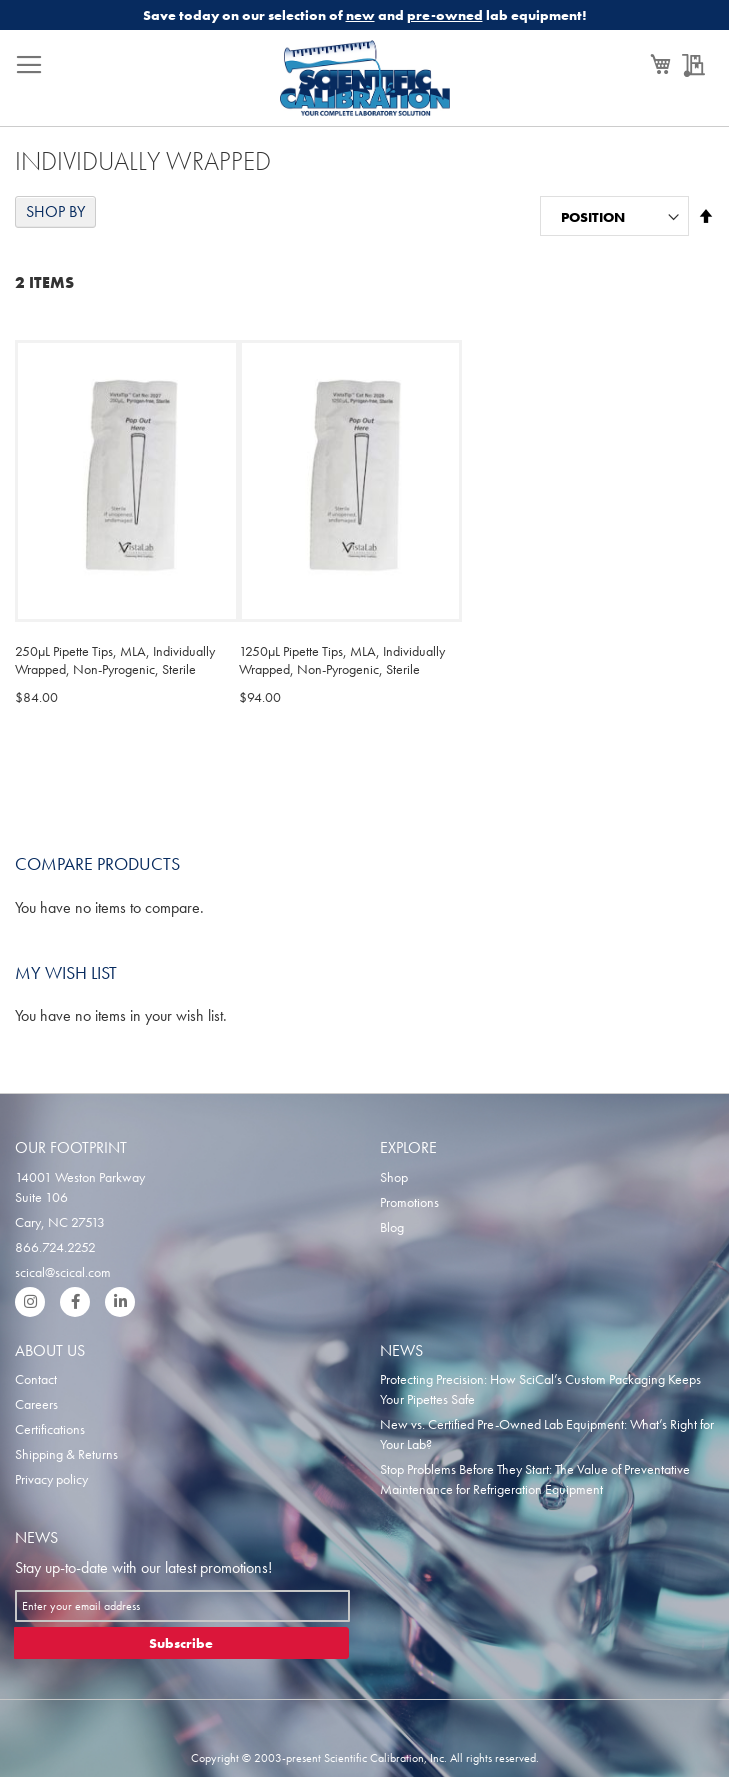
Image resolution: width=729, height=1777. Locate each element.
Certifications (50, 1429)
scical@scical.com (63, 1272)
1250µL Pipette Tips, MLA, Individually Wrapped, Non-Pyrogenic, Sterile (342, 660)
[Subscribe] (181, 1643)
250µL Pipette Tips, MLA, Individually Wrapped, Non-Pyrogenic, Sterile (115, 660)
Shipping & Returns (66, 1454)
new (360, 15)
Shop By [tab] (55, 211)
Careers (36, 1404)
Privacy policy (51, 1479)
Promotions (409, 1202)
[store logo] (365, 83)
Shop (394, 1177)
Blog (392, 1227)
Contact (36, 1379)
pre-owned (445, 15)
